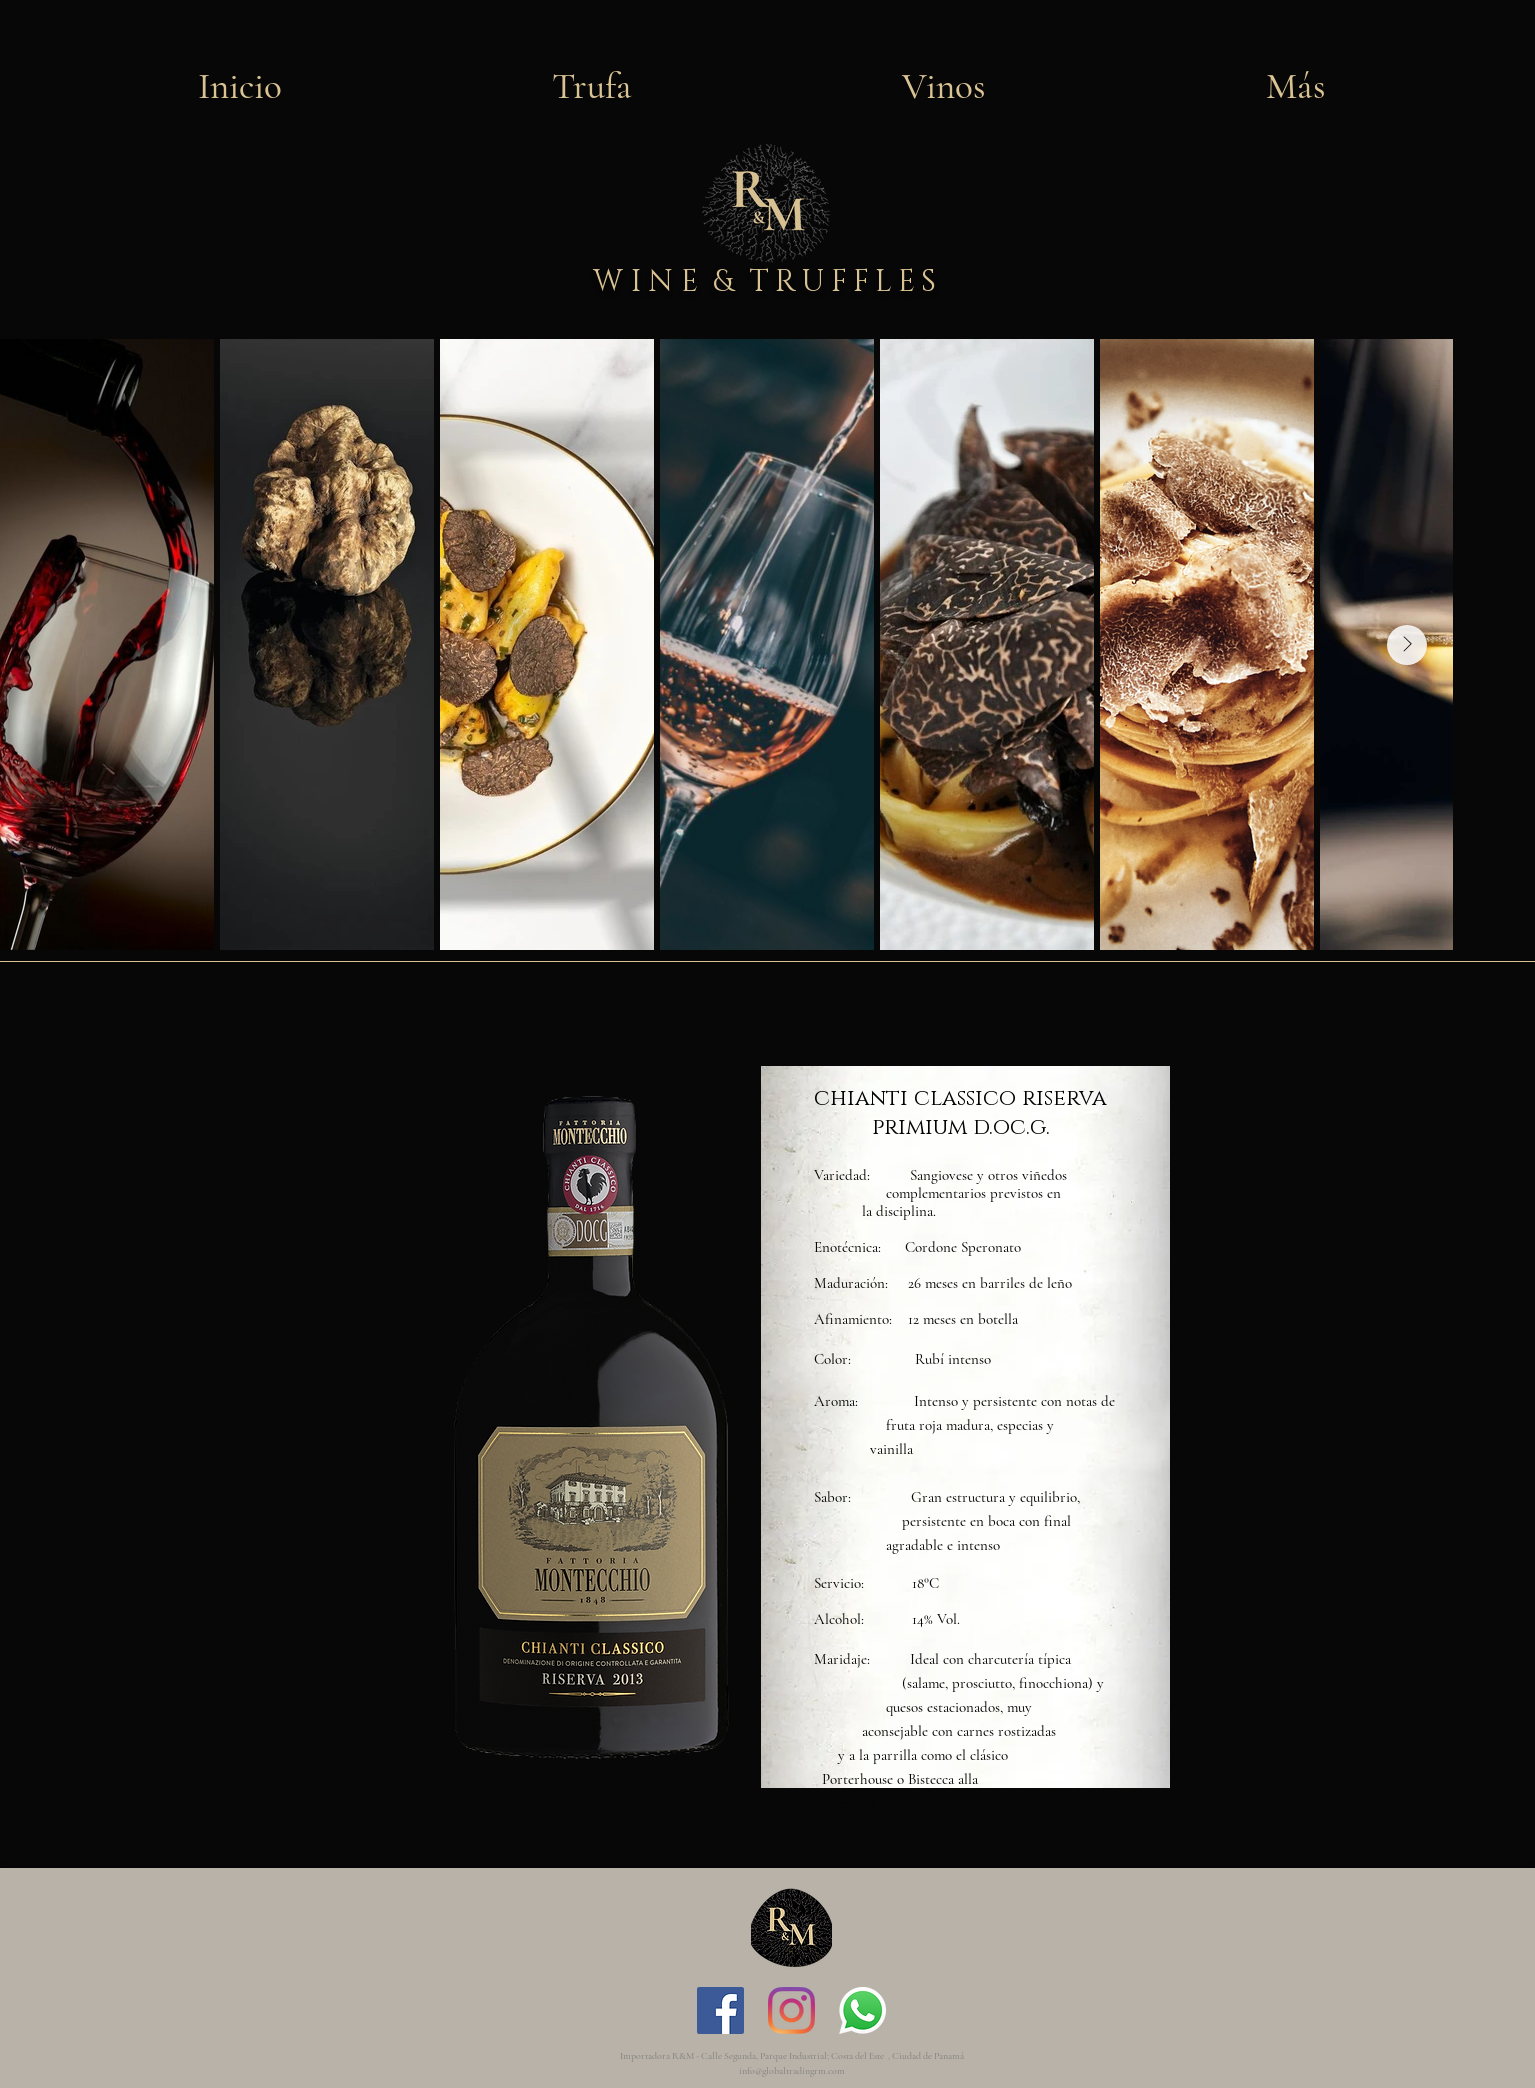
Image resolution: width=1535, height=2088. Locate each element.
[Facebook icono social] (720, 2010)
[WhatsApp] (862, 2010)
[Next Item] (1407, 645)
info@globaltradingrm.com (792, 2071)
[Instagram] (791, 2010)
